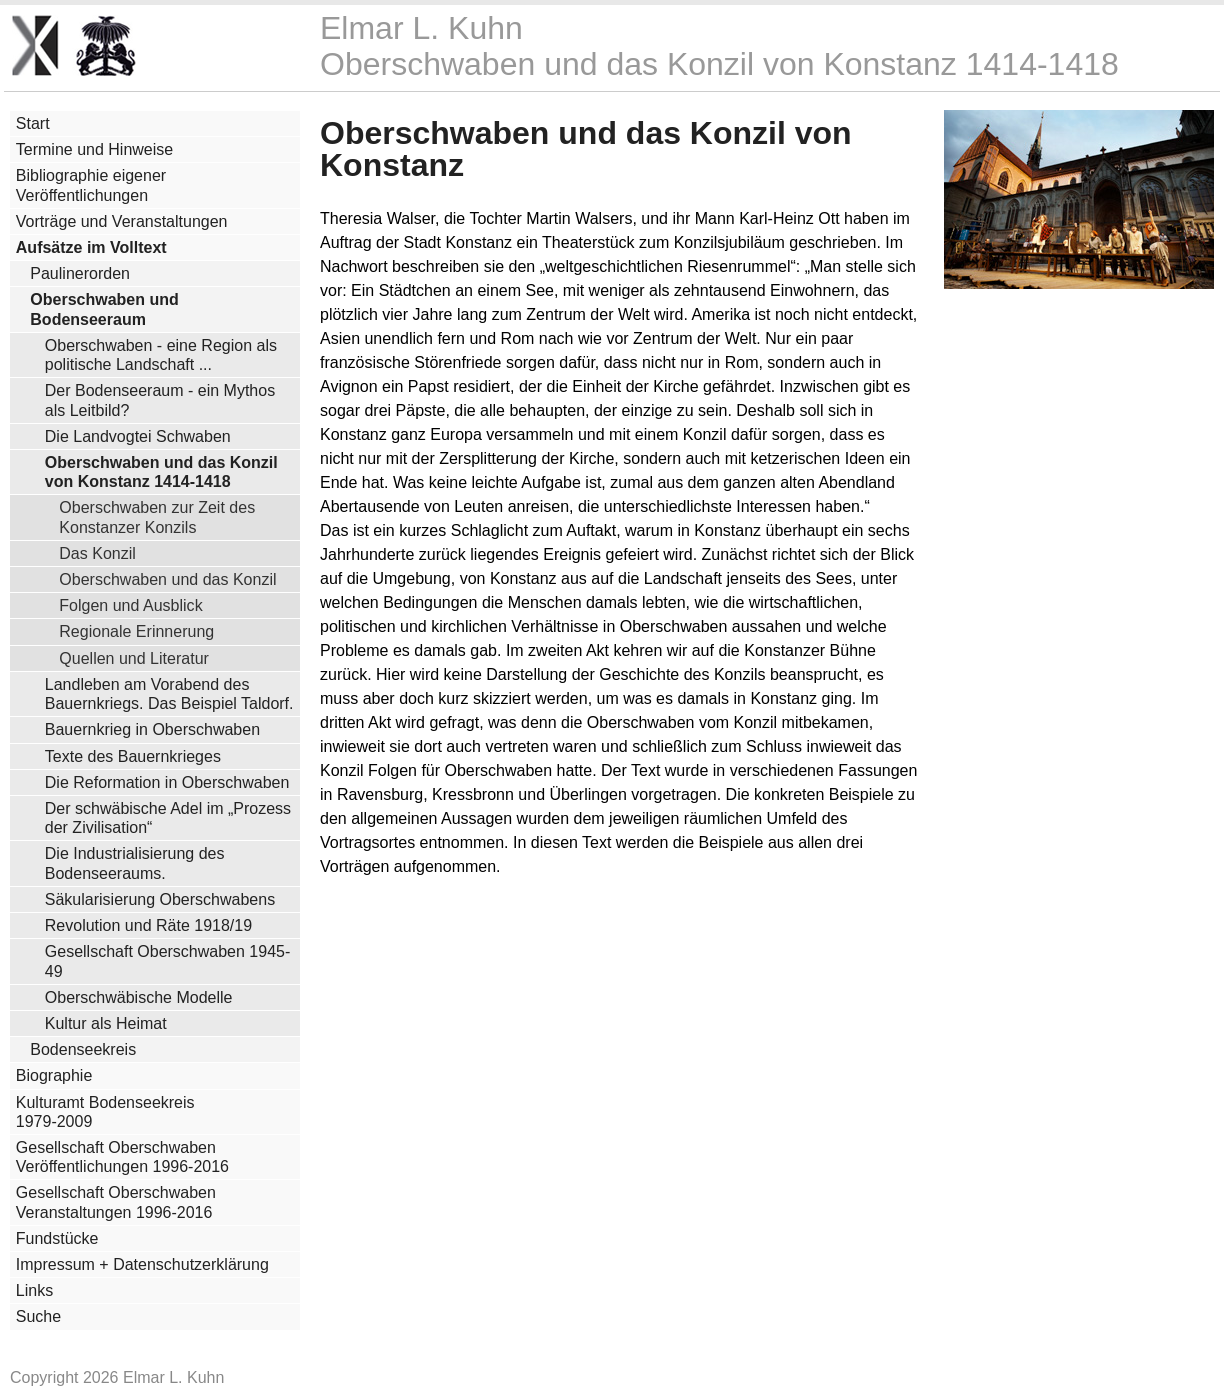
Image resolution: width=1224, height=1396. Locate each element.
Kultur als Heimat (106, 1023)
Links (34, 1290)
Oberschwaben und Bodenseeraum (104, 309)
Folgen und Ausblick (130, 605)
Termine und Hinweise (94, 149)
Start (33, 123)
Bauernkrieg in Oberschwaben (152, 729)
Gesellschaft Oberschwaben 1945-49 (167, 961)
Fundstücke (57, 1238)
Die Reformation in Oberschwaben (167, 782)
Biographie (54, 1075)
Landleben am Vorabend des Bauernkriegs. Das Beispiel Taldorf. (169, 694)
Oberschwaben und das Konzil (167, 579)
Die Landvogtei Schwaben (138, 436)
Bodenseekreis (83, 1049)
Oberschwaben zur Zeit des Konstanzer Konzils (157, 516)
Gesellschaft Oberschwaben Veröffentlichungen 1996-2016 (122, 1157)
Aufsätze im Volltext (91, 247)
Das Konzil (97, 553)
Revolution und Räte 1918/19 (148, 925)
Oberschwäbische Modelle (139, 997)
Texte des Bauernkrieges (133, 756)
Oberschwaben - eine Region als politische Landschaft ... (161, 355)
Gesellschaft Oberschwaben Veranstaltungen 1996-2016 (116, 1202)
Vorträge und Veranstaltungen (122, 221)
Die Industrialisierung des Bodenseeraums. (135, 863)
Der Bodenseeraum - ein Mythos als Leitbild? (160, 400)
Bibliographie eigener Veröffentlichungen (91, 185)
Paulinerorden (80, 273)
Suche (38, 1316)
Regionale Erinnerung (136, 631)
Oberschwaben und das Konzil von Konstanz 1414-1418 (161, 472)
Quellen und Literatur (134, 658)
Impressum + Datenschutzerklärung (142, 1264)
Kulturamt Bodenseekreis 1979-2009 (105, 1112)
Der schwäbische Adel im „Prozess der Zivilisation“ (168, 818)
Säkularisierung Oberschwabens (160, 899)
